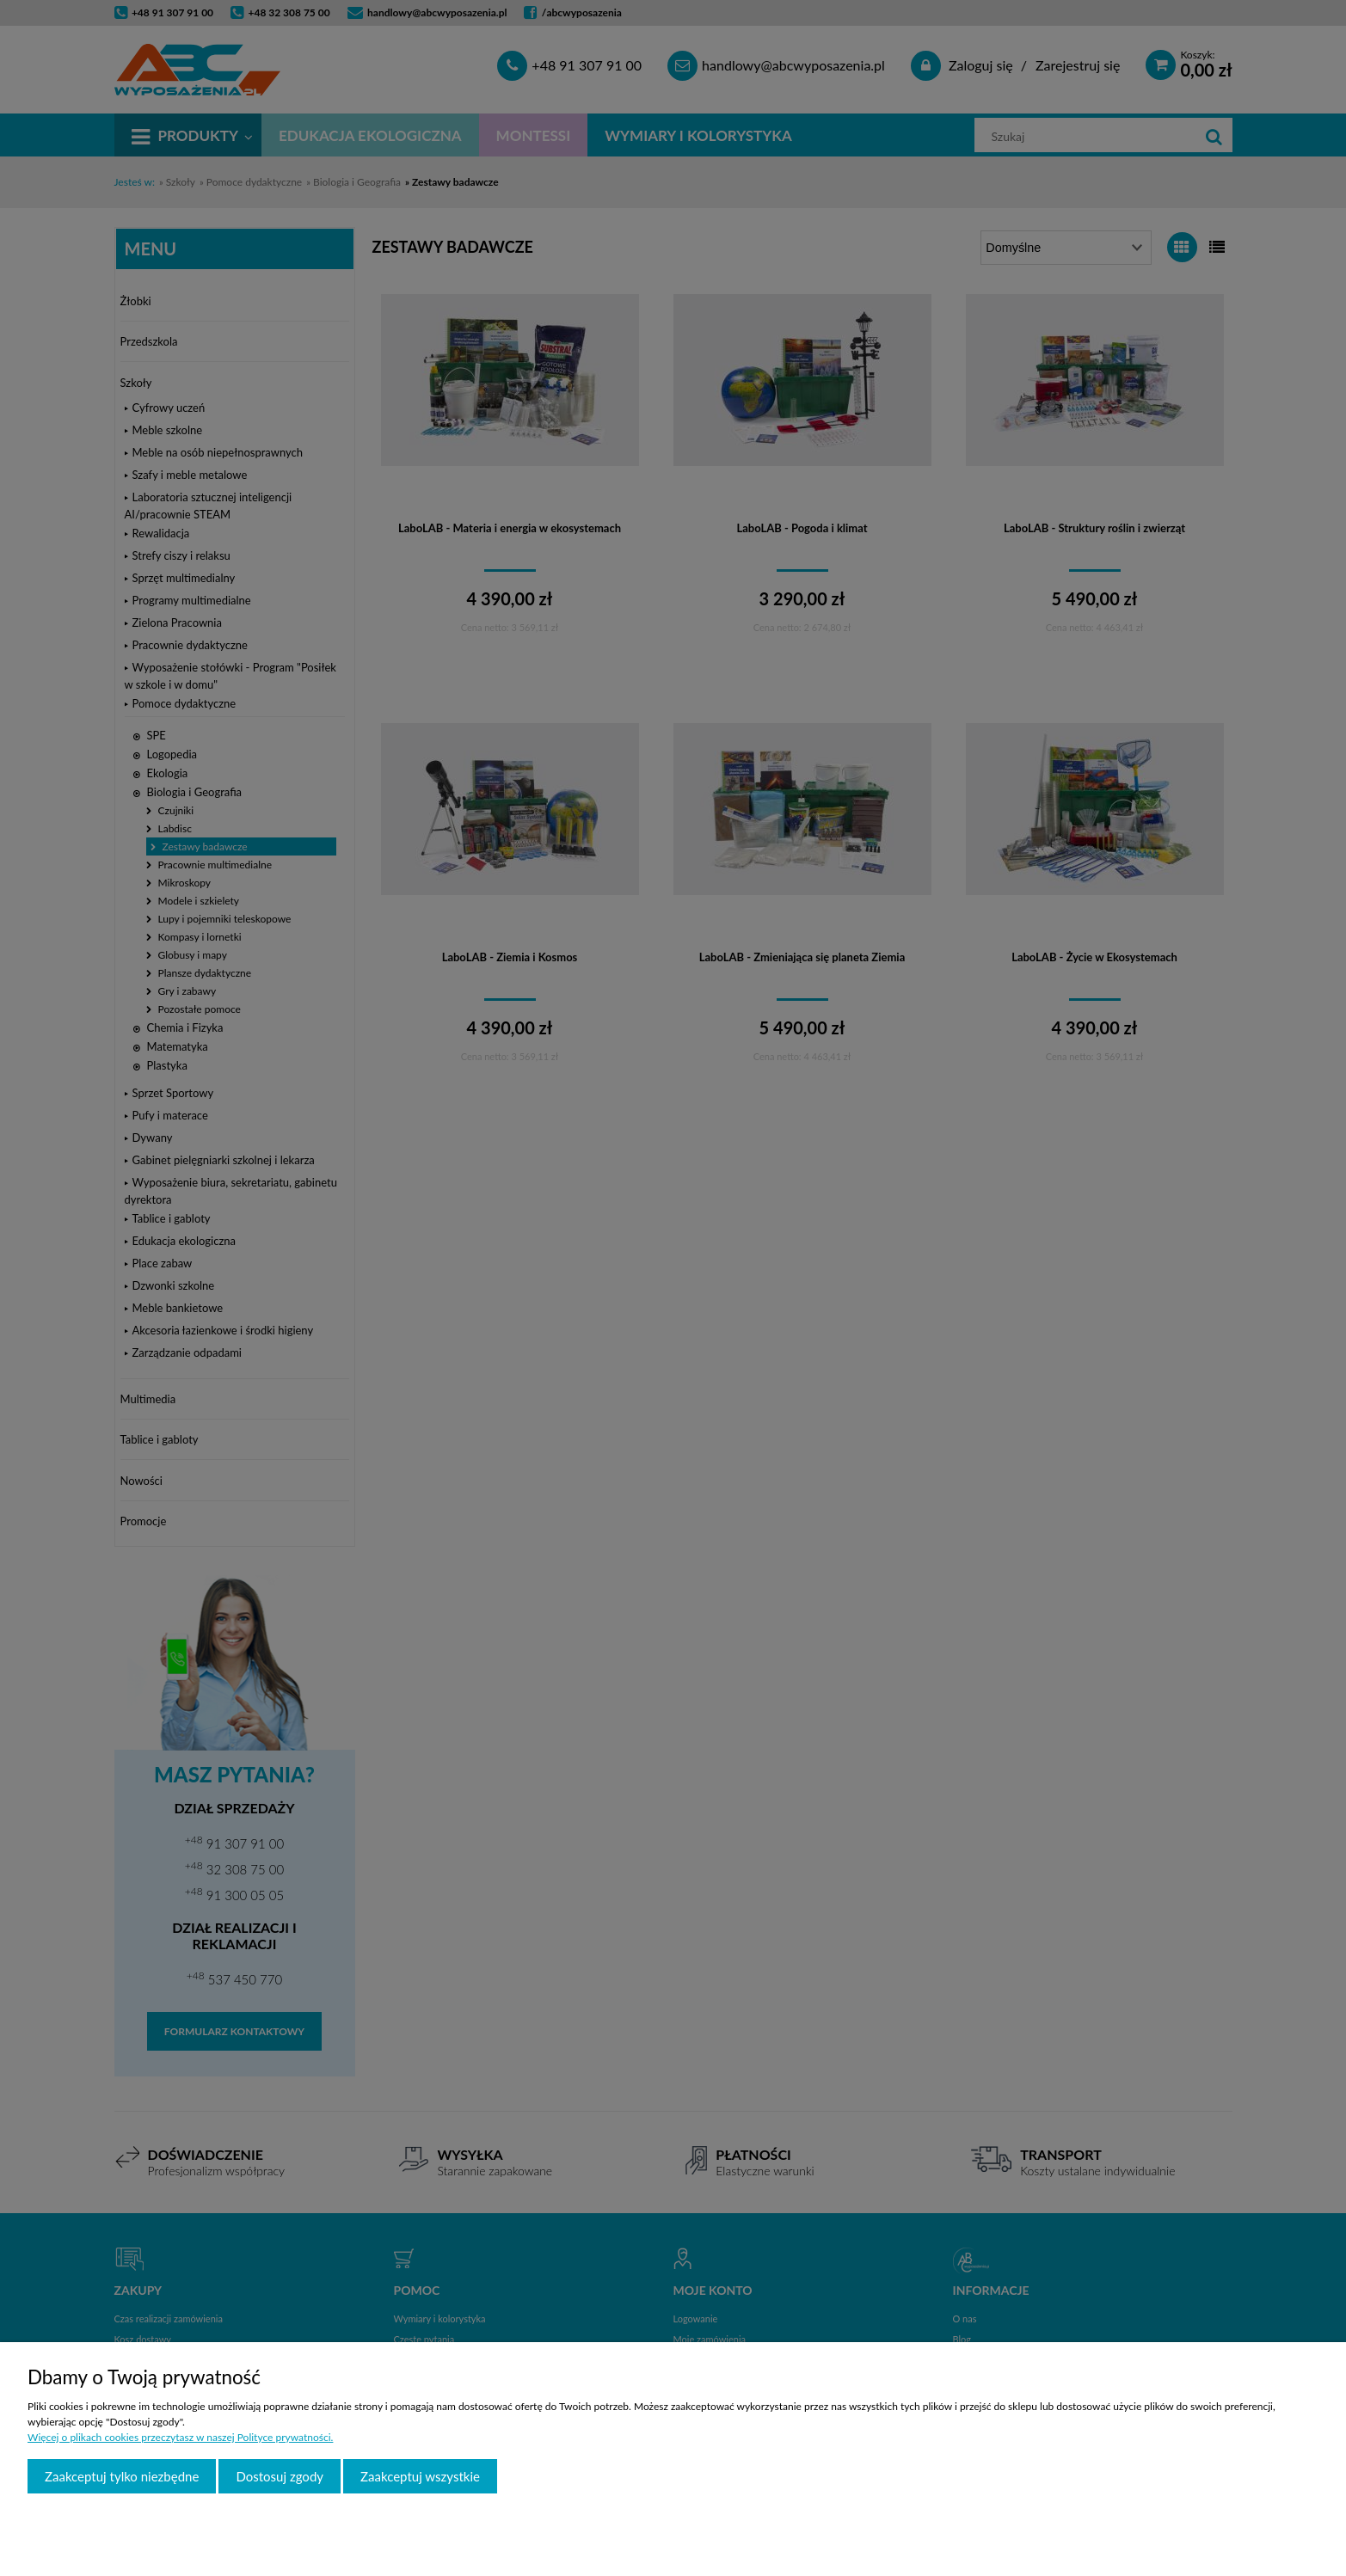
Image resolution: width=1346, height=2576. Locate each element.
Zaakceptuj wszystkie (420, 2476)
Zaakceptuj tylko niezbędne (122, 2476)
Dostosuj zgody (279, 2476)
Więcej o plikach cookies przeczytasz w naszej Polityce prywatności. (180, 2437)
